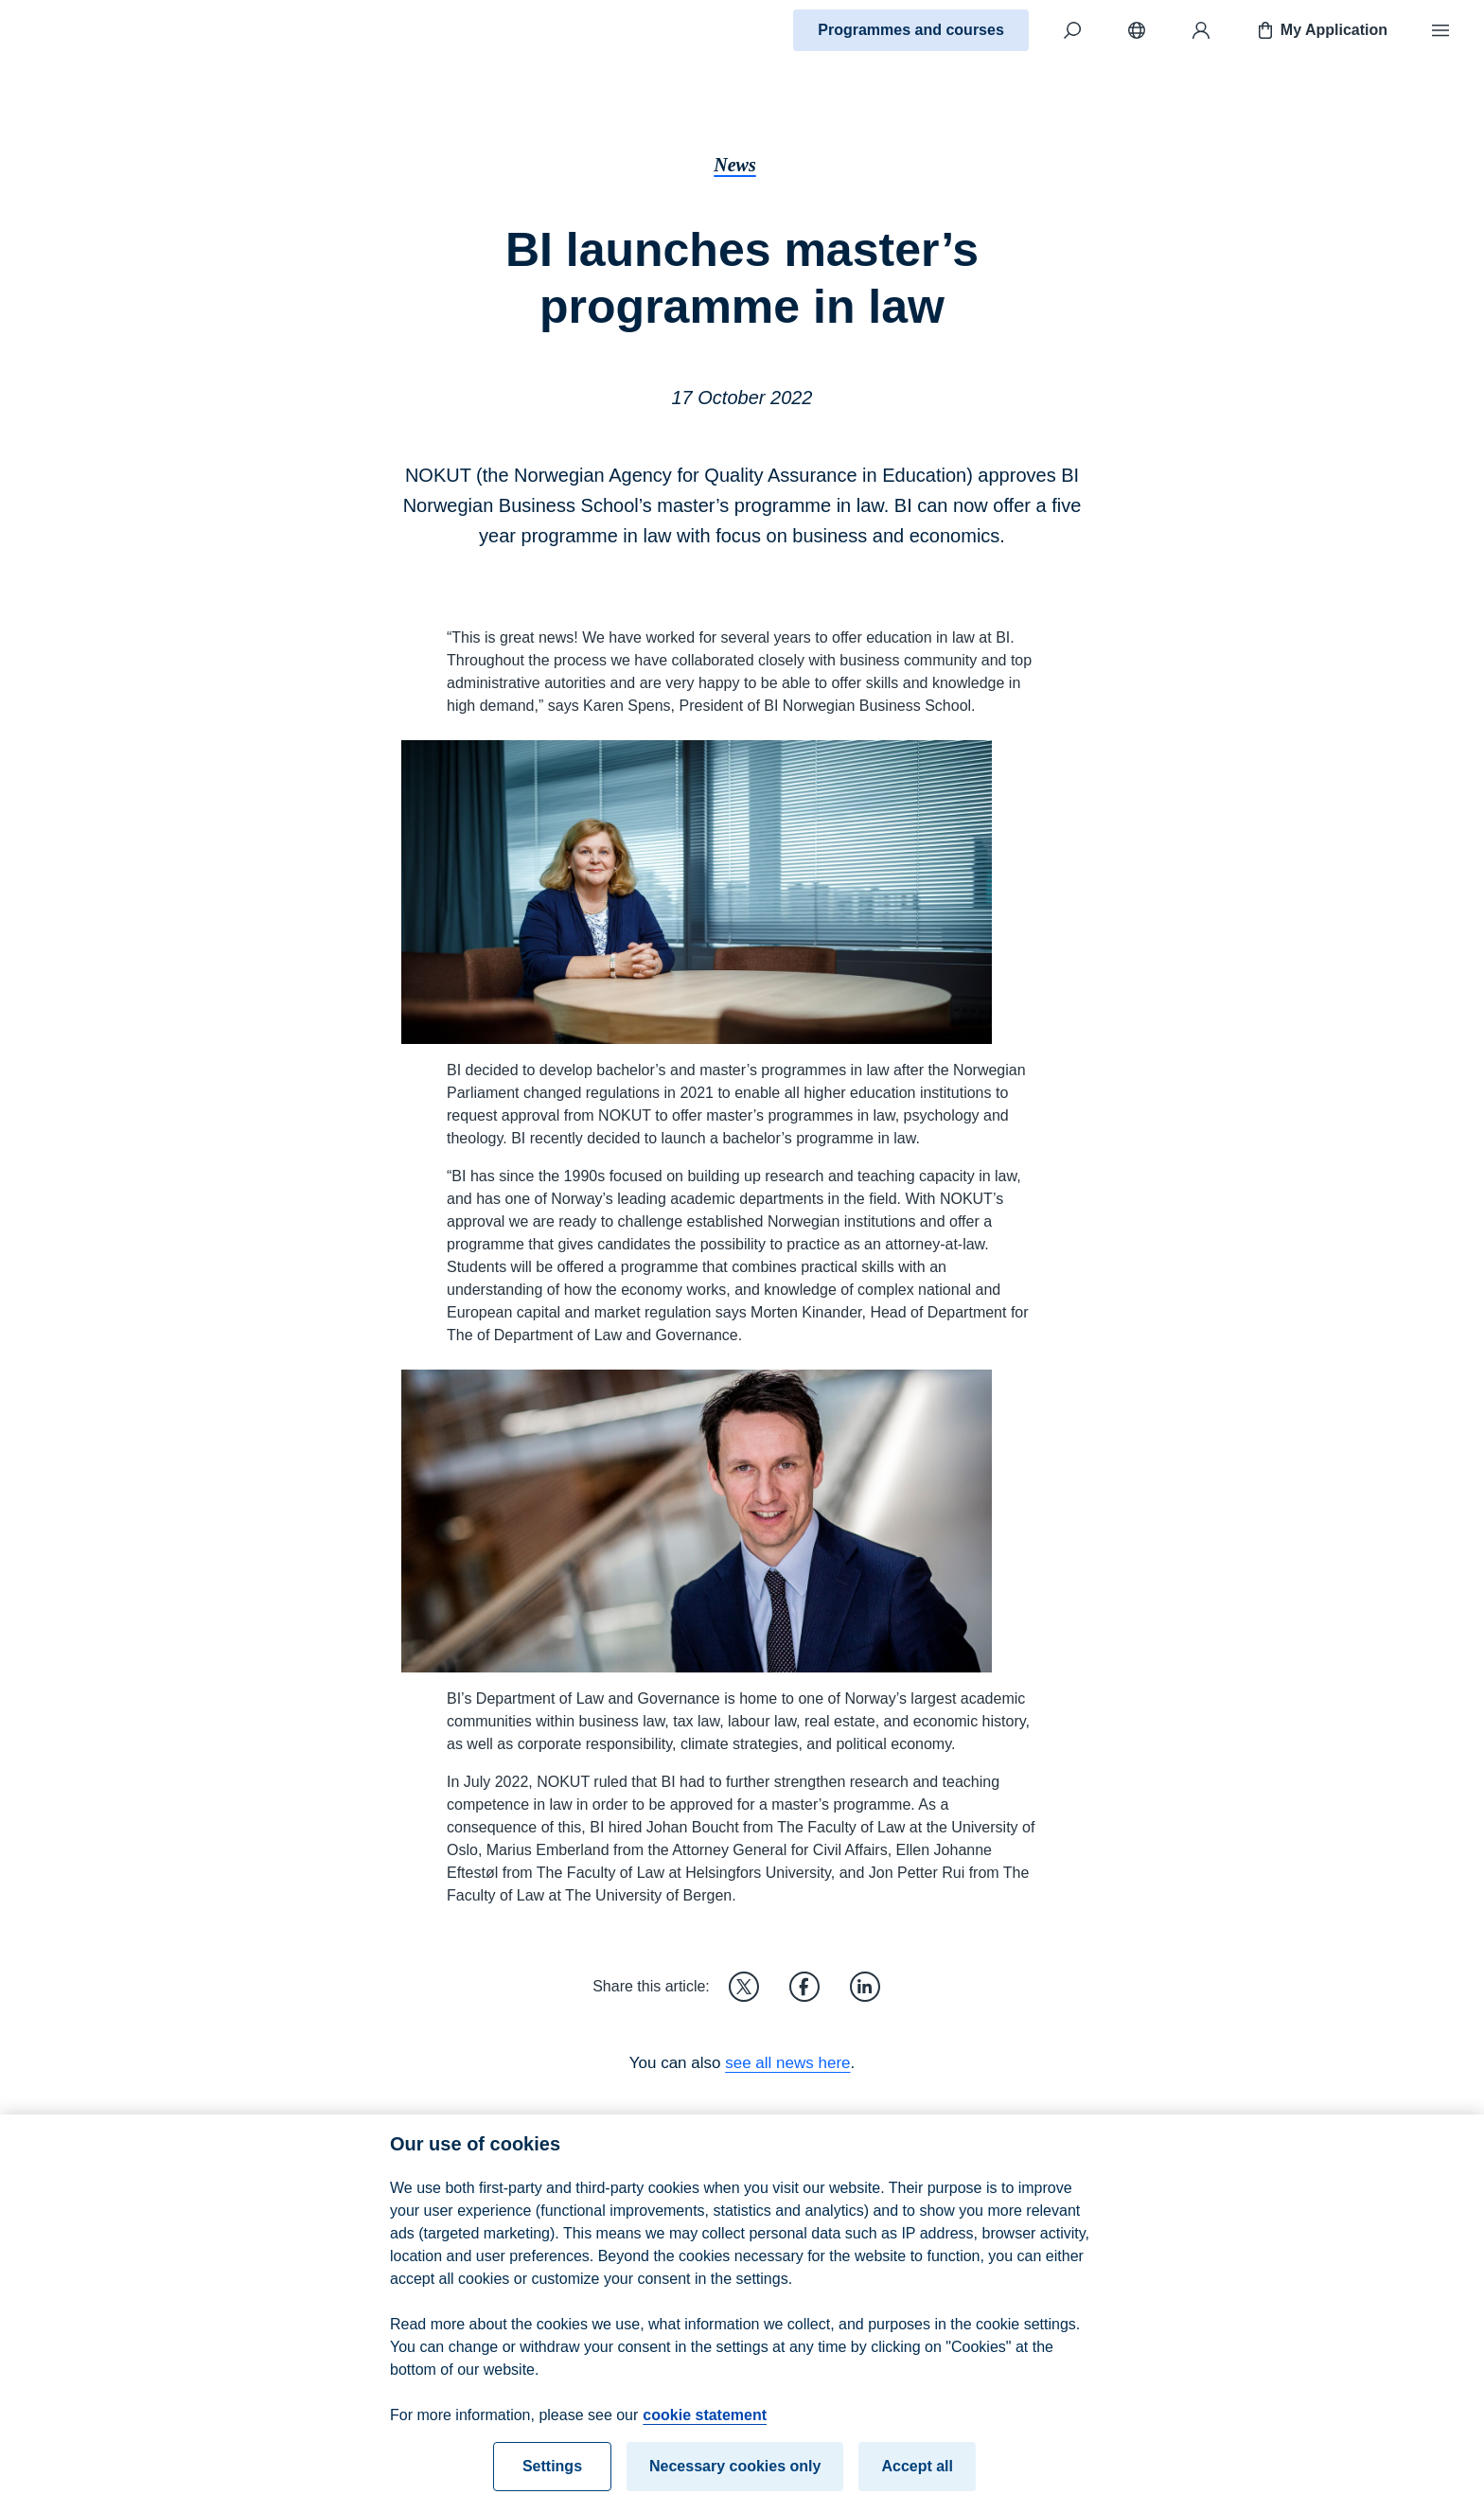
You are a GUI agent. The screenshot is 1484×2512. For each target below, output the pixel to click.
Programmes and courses (911, 30)
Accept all (917, 2476)
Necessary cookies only (735, 2476)
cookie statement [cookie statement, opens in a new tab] (705, 2424)
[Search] (1072, 30)
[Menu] (1440, 30)
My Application (1320, 30)
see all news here (787, 2063)
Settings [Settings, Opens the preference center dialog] (552, 2476)
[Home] (81, 30)
